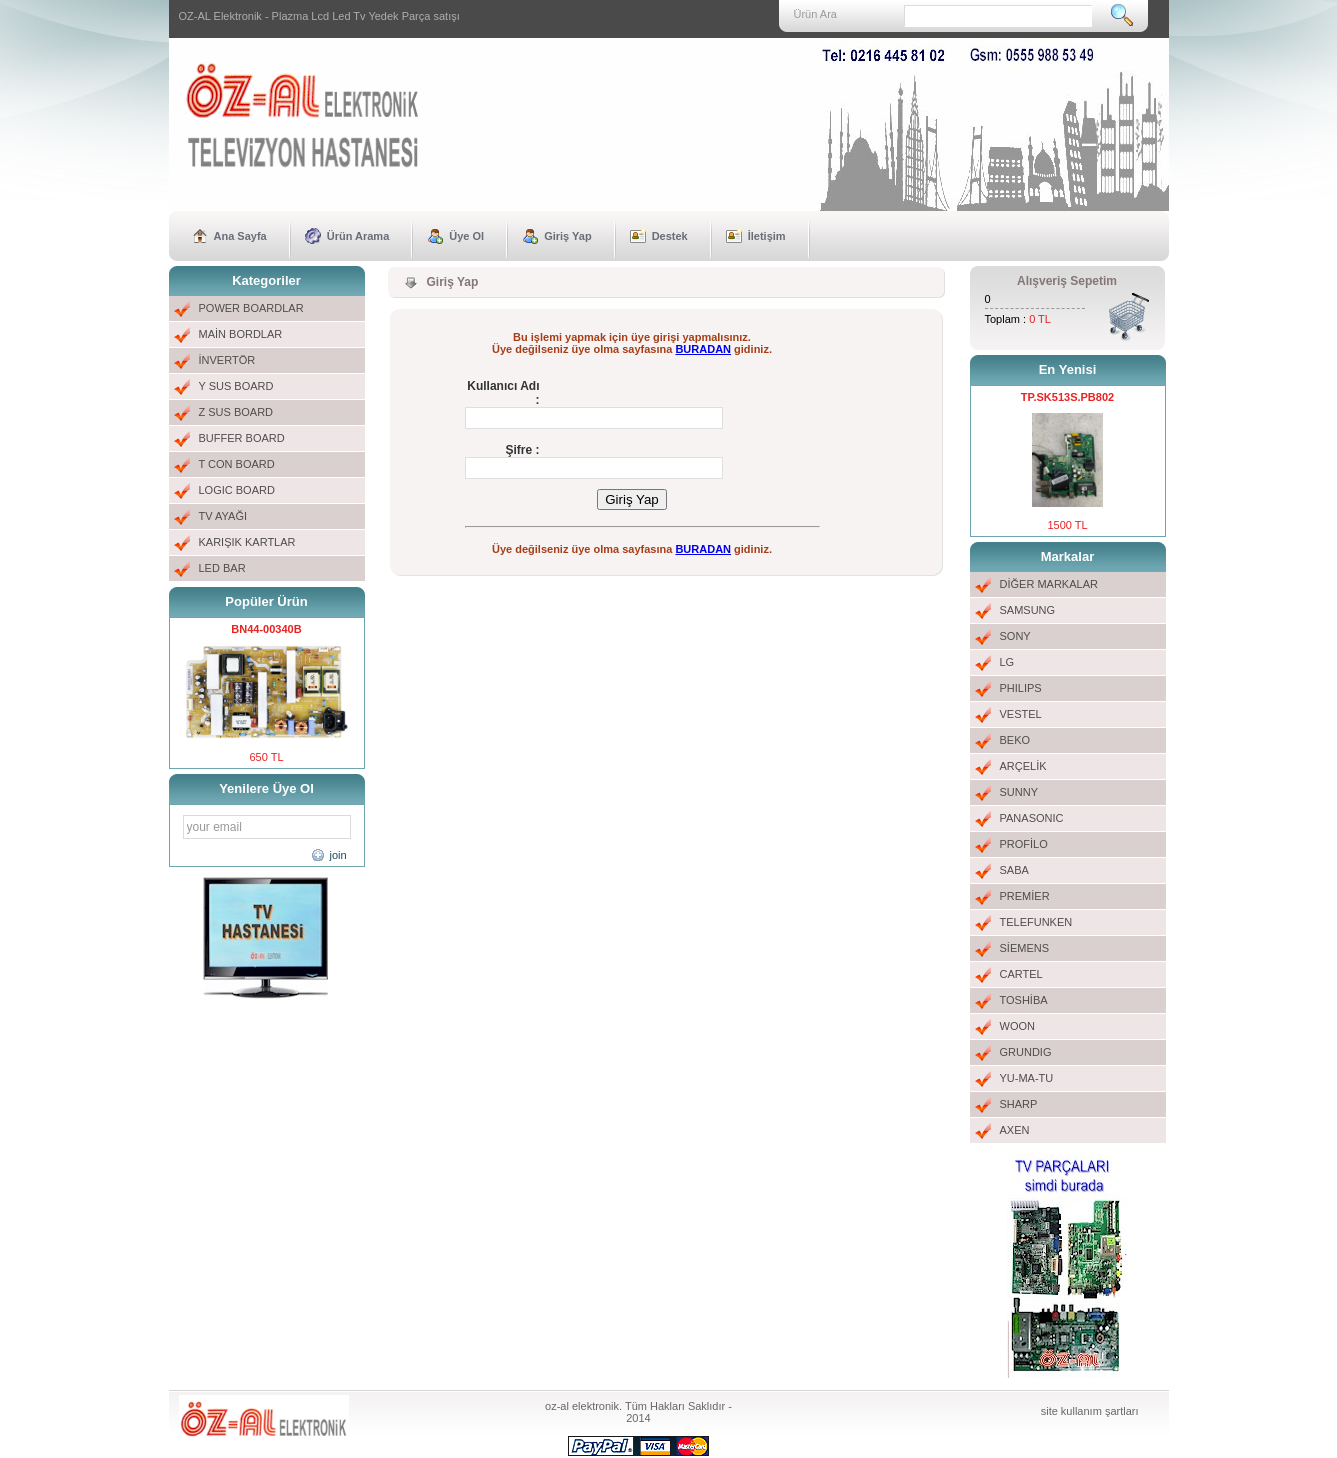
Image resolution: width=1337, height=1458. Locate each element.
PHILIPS (1021, 688)
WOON (1017, 1026)
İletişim (767, 236)
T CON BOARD (237, 464)
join (338, 855)
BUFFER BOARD (242, 438)
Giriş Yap (568, 236)
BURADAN (703, 349)
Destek (670, 236)
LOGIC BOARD (237, 490)
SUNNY (1019, 792)
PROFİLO (1024, 844)
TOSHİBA (1024, 1000)
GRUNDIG (1026, 1052)
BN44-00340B (266, 629)
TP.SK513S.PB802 (1067, 397)
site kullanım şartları (1090, 1411)
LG (1007, 662)
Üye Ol (466, 236)
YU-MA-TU (1027, 1078)
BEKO (1015, 740)
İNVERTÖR (227, 360)
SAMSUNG (1028, 610)
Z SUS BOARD (236, 412)
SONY (1015, 636)
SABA (1014, 870)
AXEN (1015, 1130)
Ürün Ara (815, 14)
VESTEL (1021, 714)
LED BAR (222, 568)
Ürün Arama (358, 236)
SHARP (1019, 1104)
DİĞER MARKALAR (1049, 584)
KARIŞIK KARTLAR (247, 542)
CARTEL (1021, 974)
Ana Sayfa (240, 236)
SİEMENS (1025, 948)
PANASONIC (1032, 818)
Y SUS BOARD (236, 386)
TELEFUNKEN (1036, 922)
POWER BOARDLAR (251, 308)
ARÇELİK (1023, 766)
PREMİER (1025, 896)
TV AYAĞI (223, 516)
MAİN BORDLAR (241, 334)
